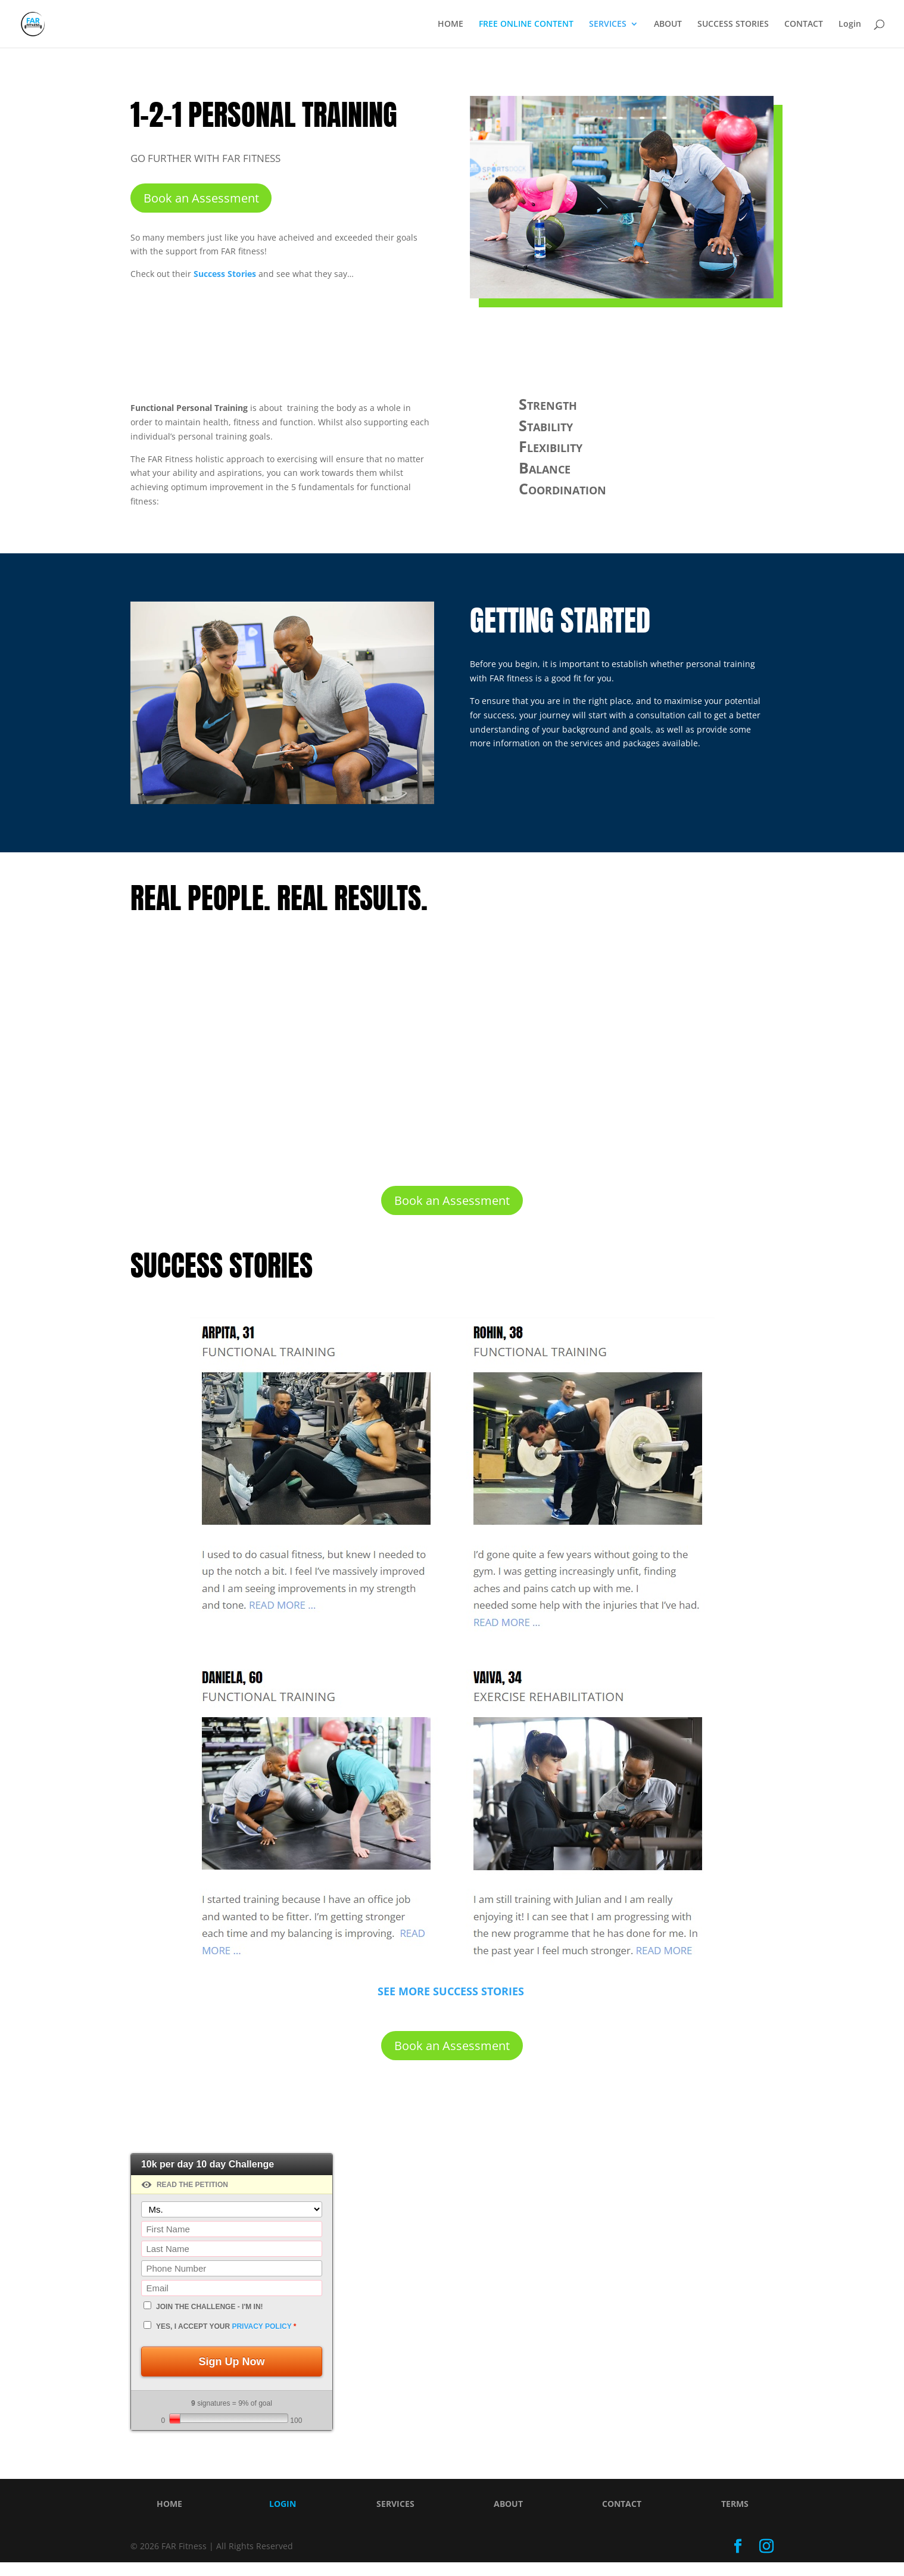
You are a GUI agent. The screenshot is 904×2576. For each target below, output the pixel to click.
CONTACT (803, 24)
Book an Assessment (201, 199)
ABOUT (668, 24)
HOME (450, 24)
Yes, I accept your (226, 2341)
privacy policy (261, 2341)
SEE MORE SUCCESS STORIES (452, 2001)
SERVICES (607, 24)
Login (849, 24)
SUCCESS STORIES (733, 24)
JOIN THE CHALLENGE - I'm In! (209, 2321)
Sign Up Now (232, 2375)
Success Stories (225, 276)
